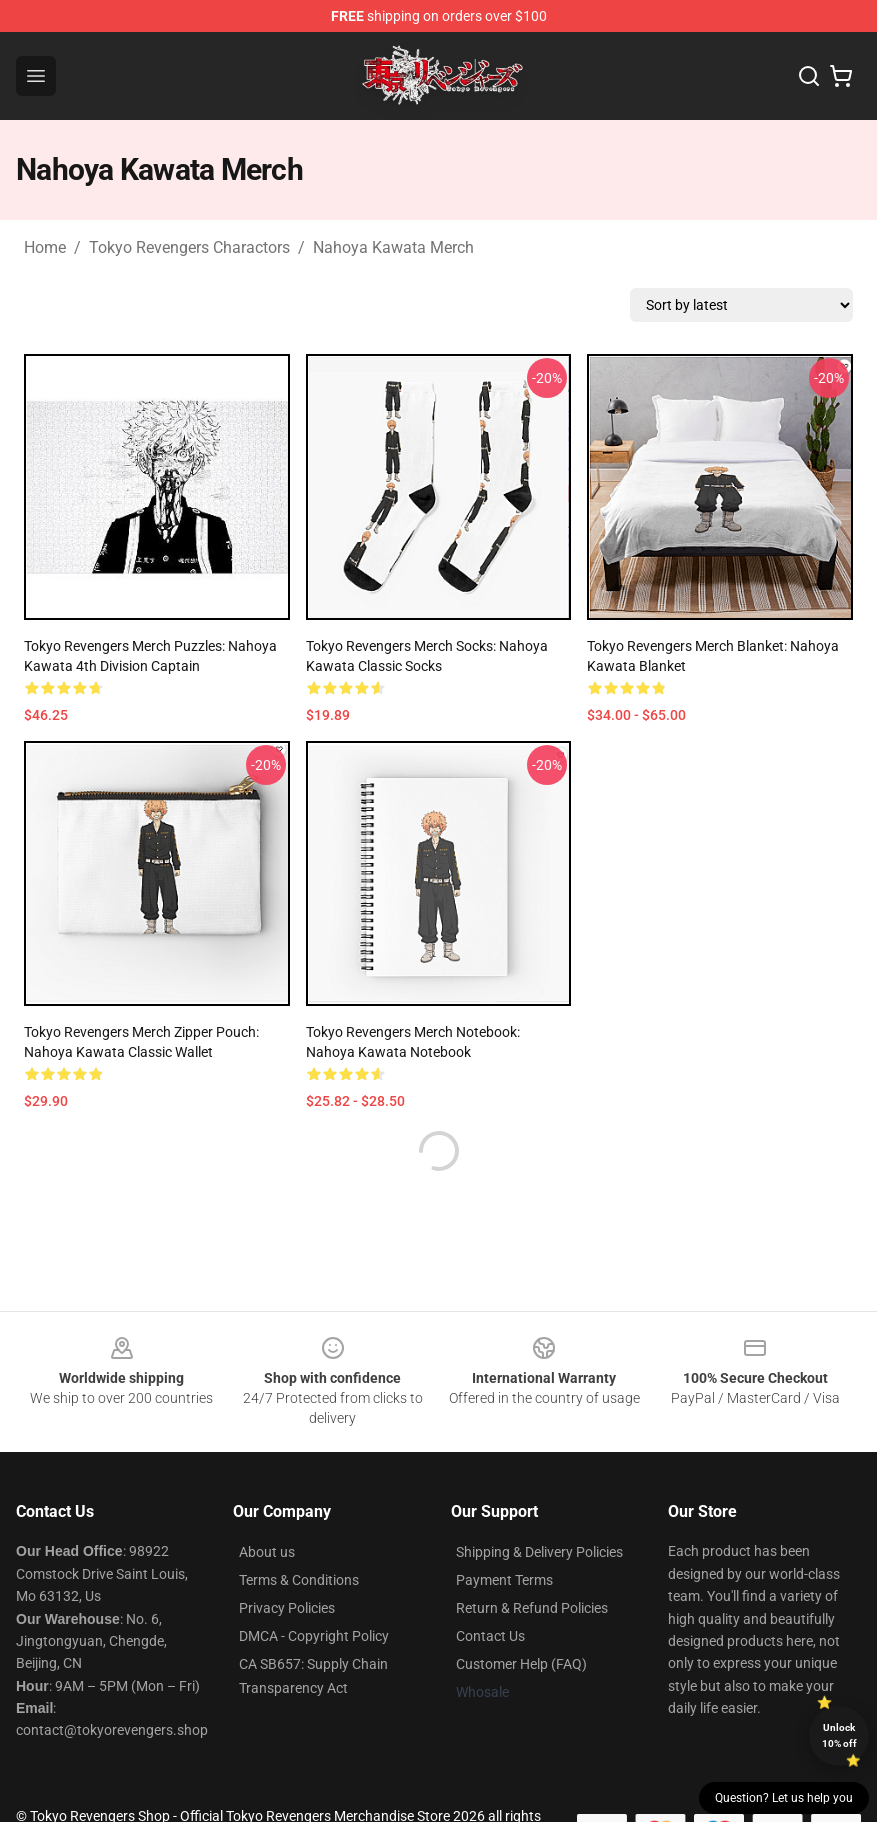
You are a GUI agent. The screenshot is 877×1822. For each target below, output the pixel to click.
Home (45, 247)
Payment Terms (504, 1580)
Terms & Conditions (299, 1580)
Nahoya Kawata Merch (393, 247)
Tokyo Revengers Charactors (189, 247)
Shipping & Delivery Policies (539, 1552)
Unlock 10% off (839, 1735)
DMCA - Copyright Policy (314, 1636)
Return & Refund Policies (532, 1608)
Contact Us (490, 1636)
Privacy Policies (287, 1608)
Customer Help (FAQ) (521, 1664)
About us (267, 1552)
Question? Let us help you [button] (784, 1798)
